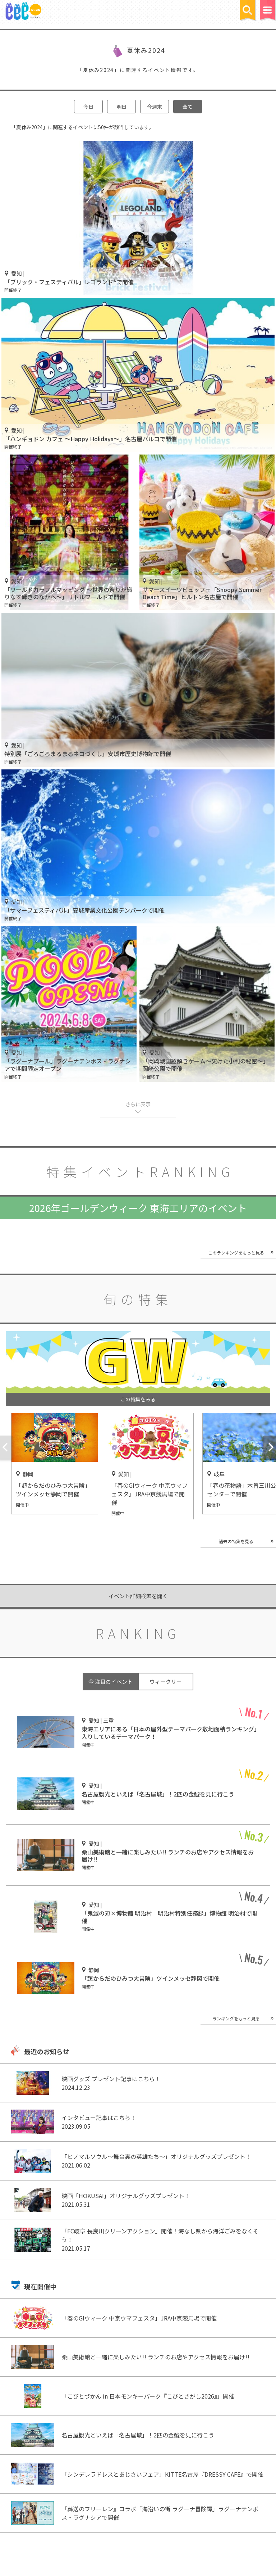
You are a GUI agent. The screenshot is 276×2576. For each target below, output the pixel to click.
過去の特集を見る (236, 1541)
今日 (88, 106)
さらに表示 (138, 1104)
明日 (121, 106)
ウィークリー (166, 1681)
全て (188, 106)
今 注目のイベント (110, 1681)
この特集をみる (138, 1399)
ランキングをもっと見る (236, 2018)
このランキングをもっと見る (236, 1252)
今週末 (154, 106)
